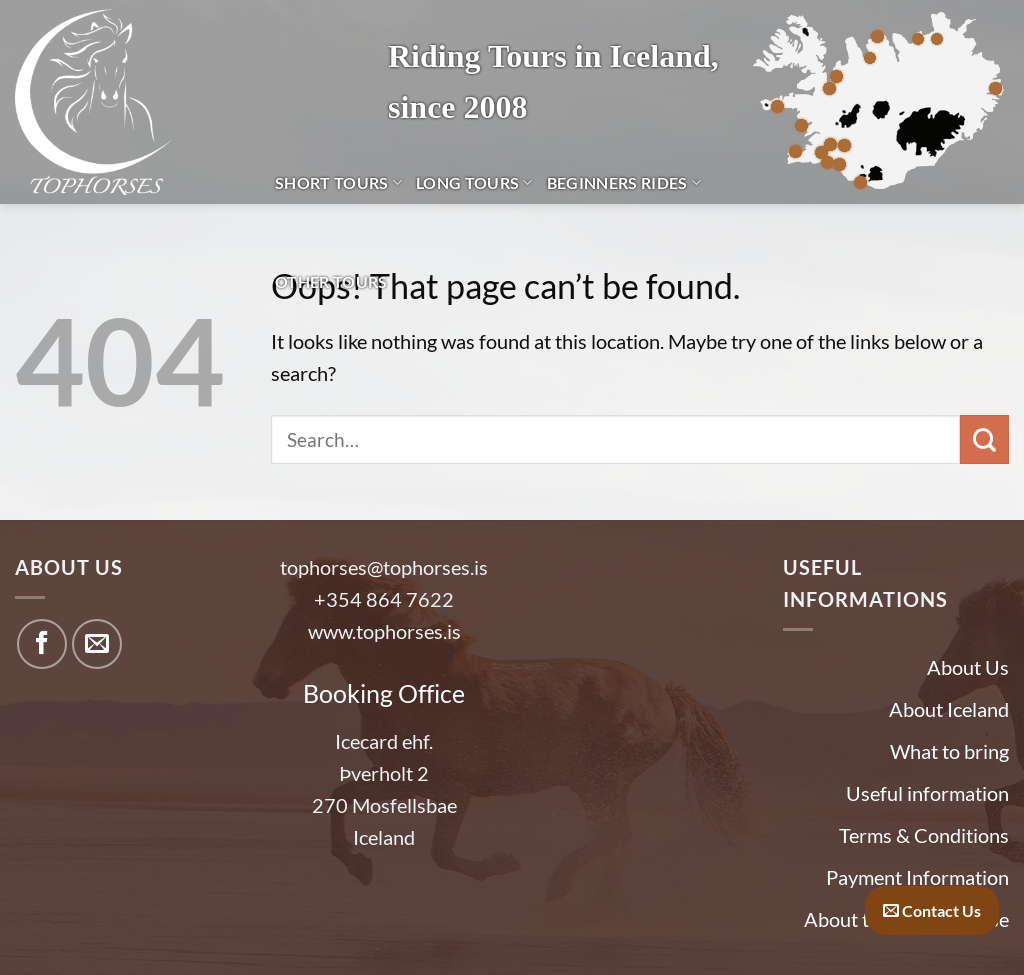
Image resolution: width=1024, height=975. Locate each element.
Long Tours (474, 182)
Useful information (927, 793)
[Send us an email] (97, 644)
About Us (968, 667)
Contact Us (932, 910)
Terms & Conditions (924, 835)
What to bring (949, 751)
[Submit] (984, 439)
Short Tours (338, 182)
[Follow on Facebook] (42, 644)
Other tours (331, 281)
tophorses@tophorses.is (384, 567)
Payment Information (917, 877)
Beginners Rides (624, 182)
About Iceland (949, 709)
